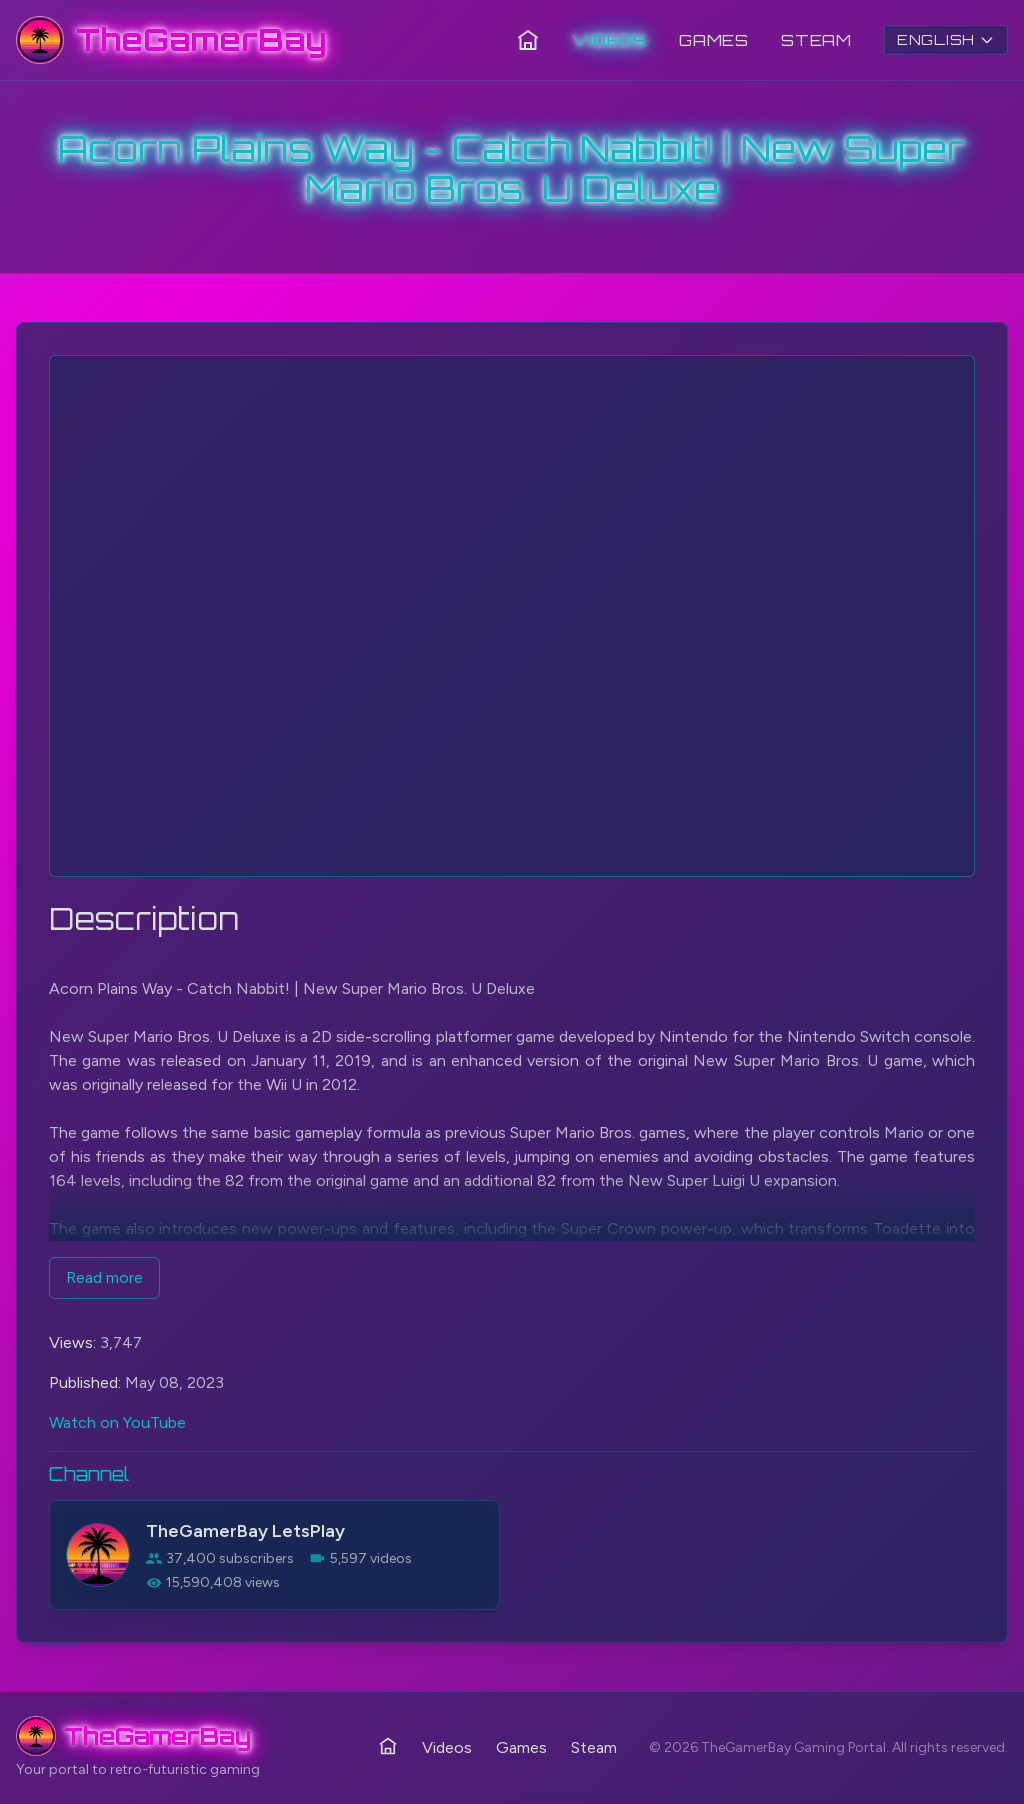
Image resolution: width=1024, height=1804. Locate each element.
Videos (609, 40)
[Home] (528, 40)
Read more (104, 1277)
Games (714, 40)
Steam (816, 40)
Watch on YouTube (117, 1422)
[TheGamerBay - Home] (171, 40)
